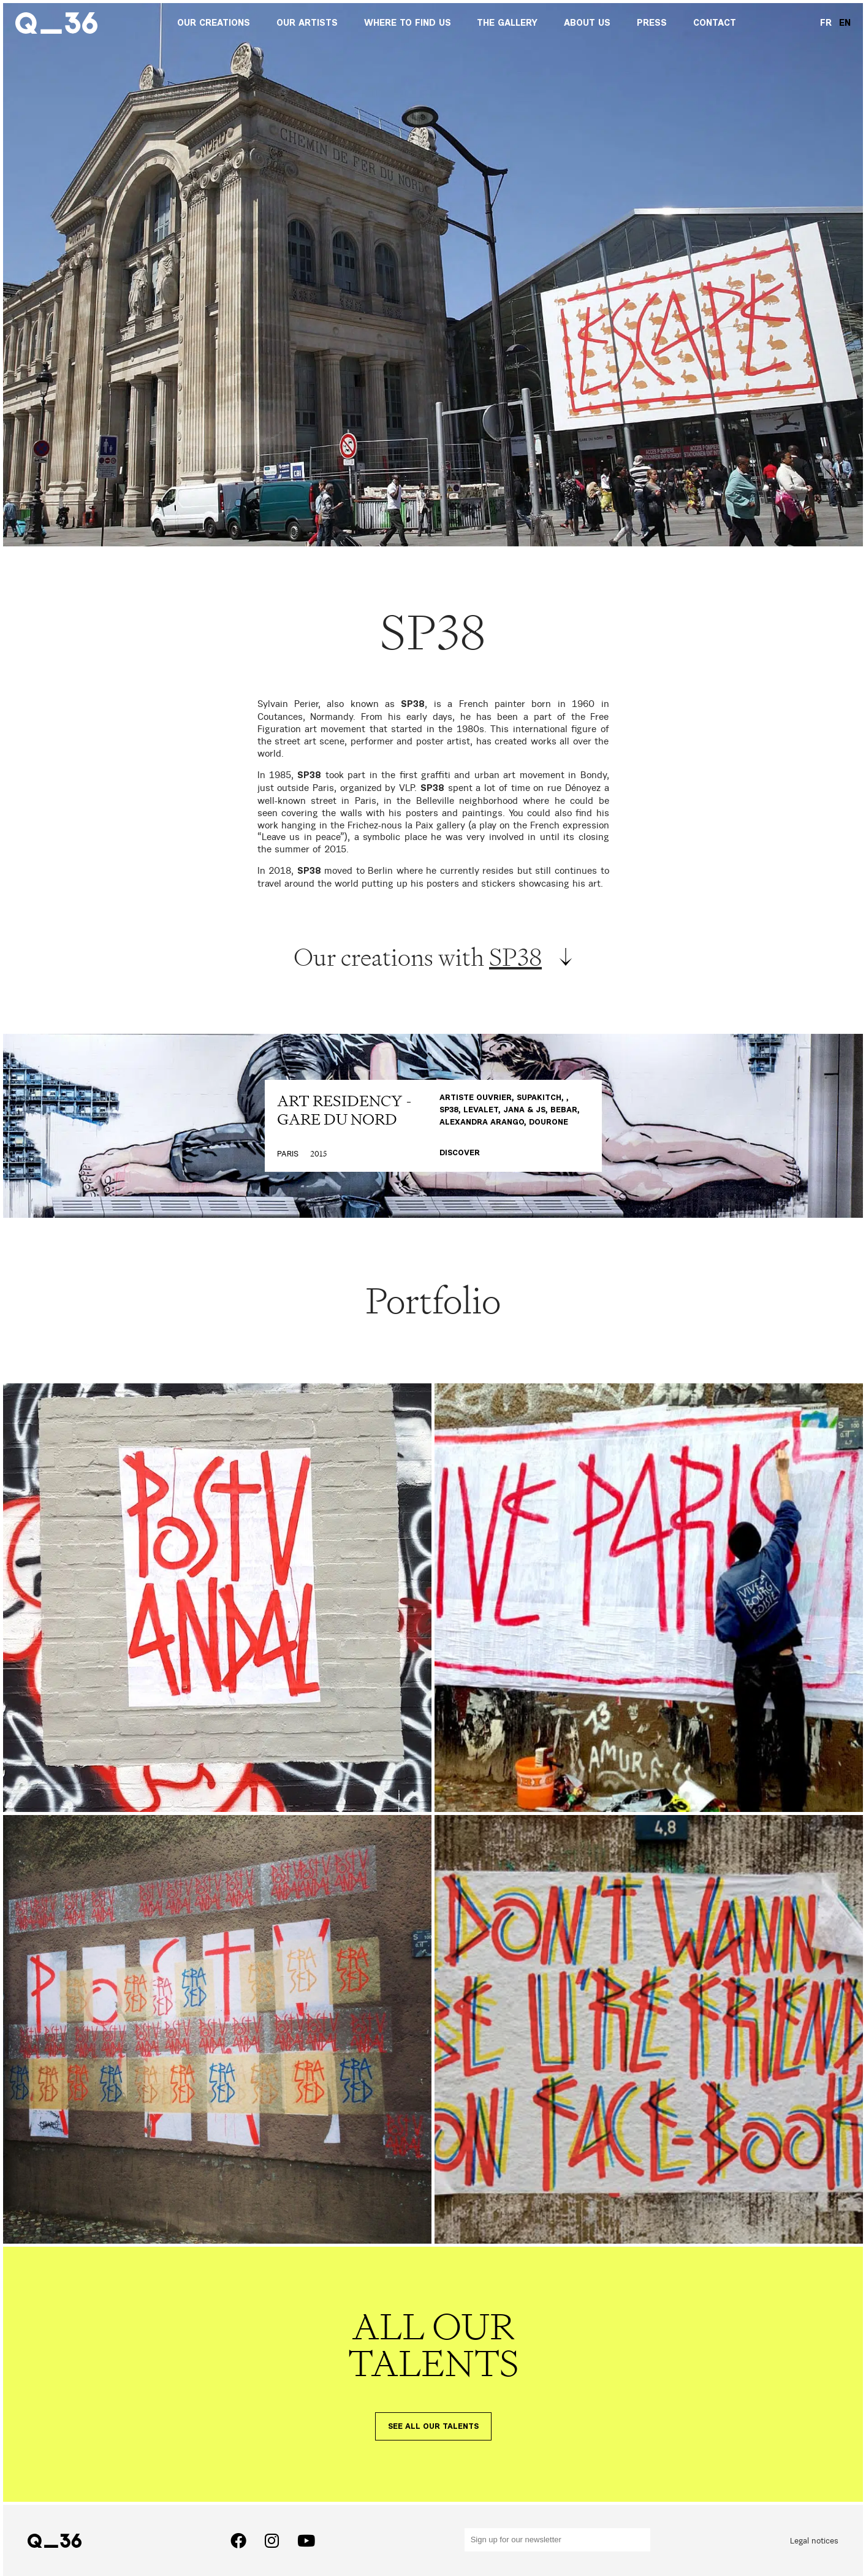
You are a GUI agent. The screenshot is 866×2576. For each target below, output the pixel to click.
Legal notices (814, 2540)
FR (826, 23)
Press (652, 23)
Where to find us (407, 23)
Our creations (213, 23)
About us (587, 23)
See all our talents (433, 2427)
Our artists (307, 23)
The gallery (507, 23)
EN (845, 23)
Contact (714, 23)
